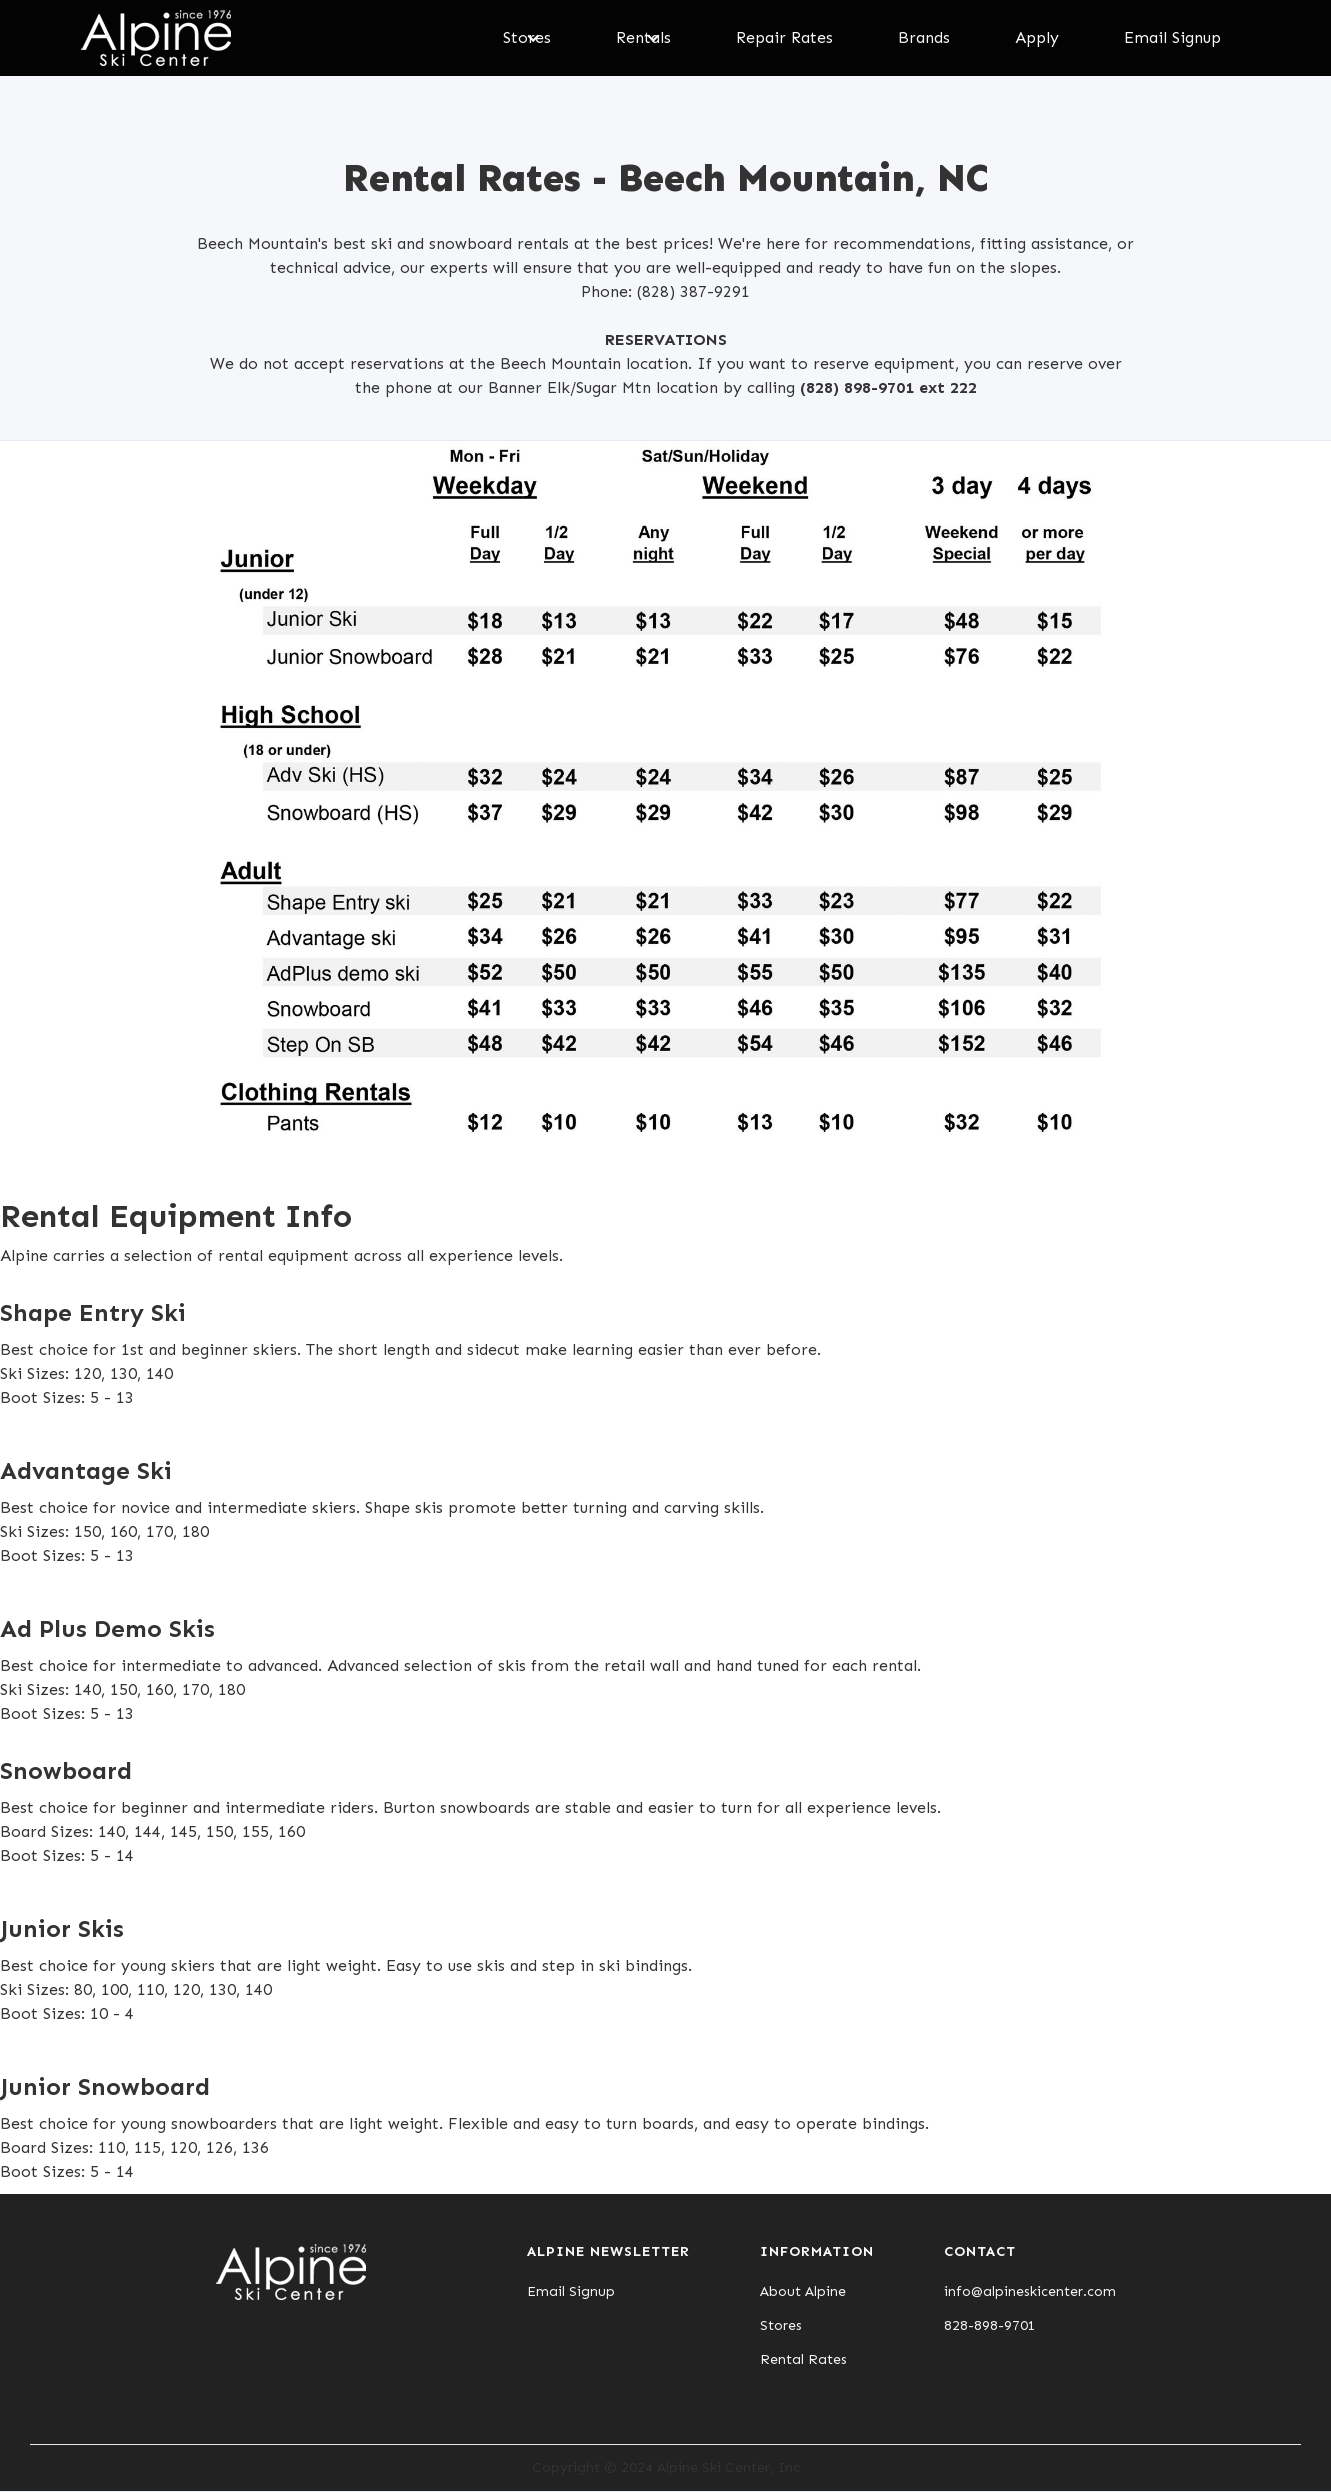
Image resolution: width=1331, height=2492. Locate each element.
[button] (527, 38)
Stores (781, 2326)
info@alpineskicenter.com (1030, 2292)
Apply (1037, 37)
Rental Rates (803, 2360)
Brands (924, 37)
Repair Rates (784, 37)
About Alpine (803, 2292)
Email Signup (1172, 37)
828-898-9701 (990, 2326)
